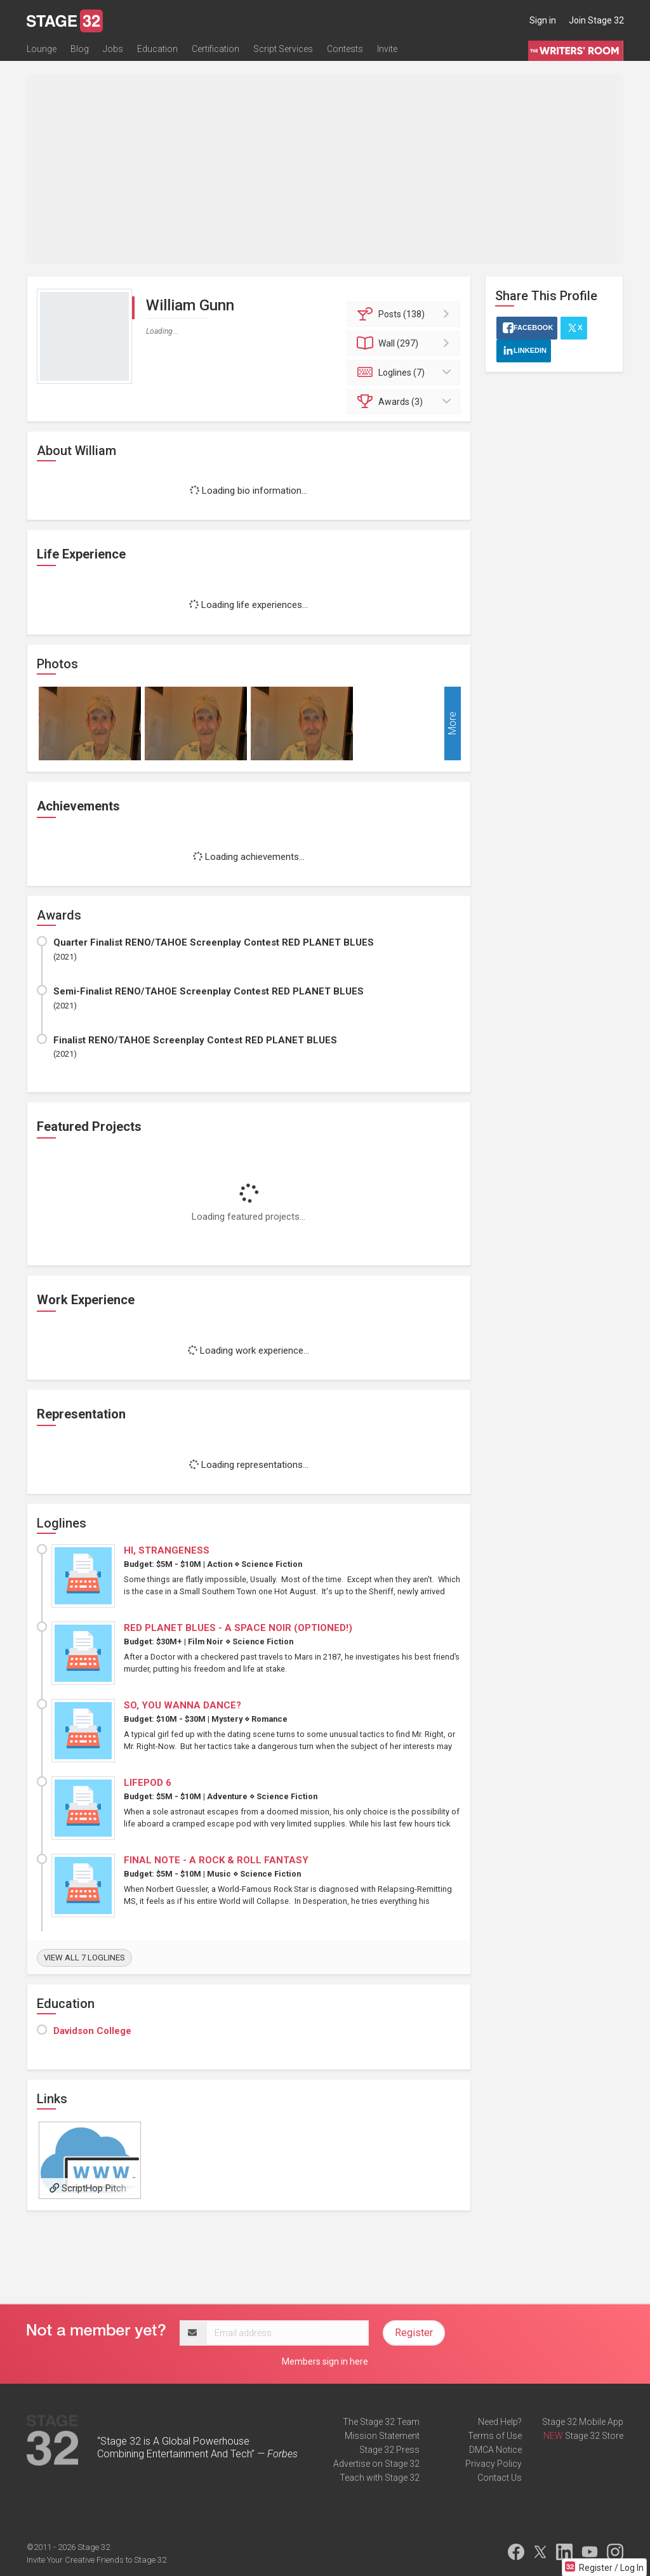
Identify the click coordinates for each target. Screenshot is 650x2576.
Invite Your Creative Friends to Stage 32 (96, 2560)
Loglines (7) (405, 372)
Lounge (41, 49)
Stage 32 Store (594, 2436)
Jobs (113, 49)
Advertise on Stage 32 (376, 2464)
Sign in (542, 20)
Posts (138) (405, 314)
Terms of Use (495, 2436)
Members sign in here (325, 2361)
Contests (345, 49)
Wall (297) (405, 343)
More (452, 723)
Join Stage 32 (596, 20)
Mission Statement (382, 2436)
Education (157, 49)
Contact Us (499, 2478)
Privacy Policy (493, 2464)
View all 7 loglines (84, 1957)
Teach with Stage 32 (380, 2478)
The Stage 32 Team (381, 2422)
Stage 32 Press (389, 2450)
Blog (79, 49)
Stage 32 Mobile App (582, 2422)
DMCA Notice (495, 2450)
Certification (215, 49)
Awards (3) (405, 401)
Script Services (283, 49)
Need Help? (500, 2422)
